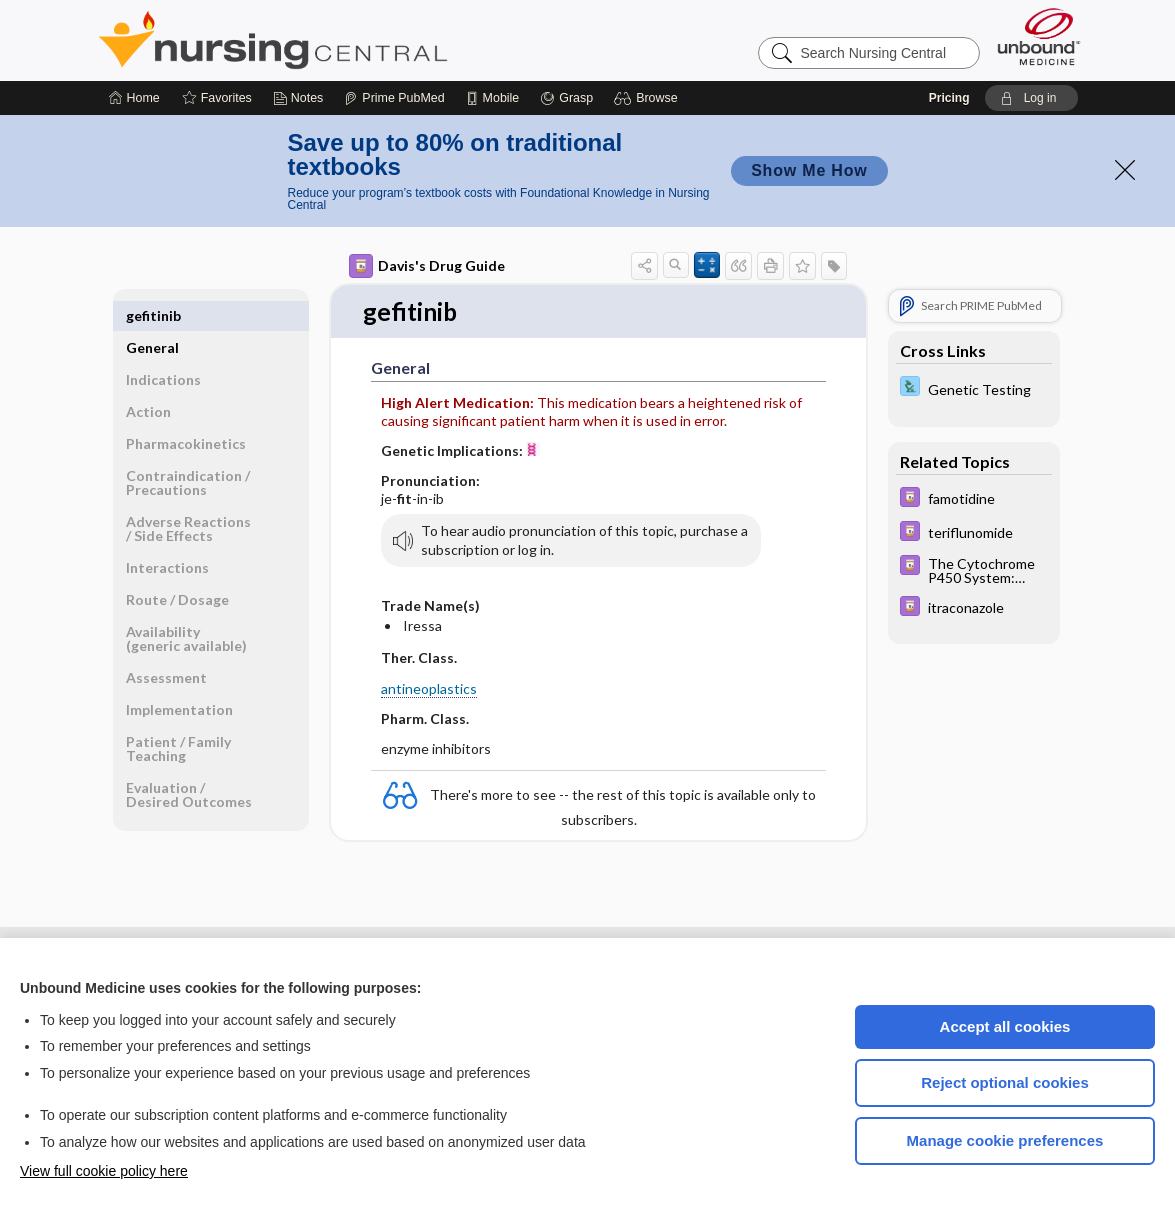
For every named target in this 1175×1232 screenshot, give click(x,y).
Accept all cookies (1005, 1026)
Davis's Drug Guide (427, 266)
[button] (648, 98)
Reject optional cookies (1005, 1082)
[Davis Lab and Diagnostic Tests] (974, 388)
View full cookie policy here (104, 1171)
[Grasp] (566, 98)
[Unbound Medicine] (1039, 36)
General (152, 315)
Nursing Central (348, 40)
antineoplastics (429, 689)
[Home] (134, 98)
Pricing (949, 98)
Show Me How (809, 170)
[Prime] (394, 98)
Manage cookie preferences (1005, 1140)
